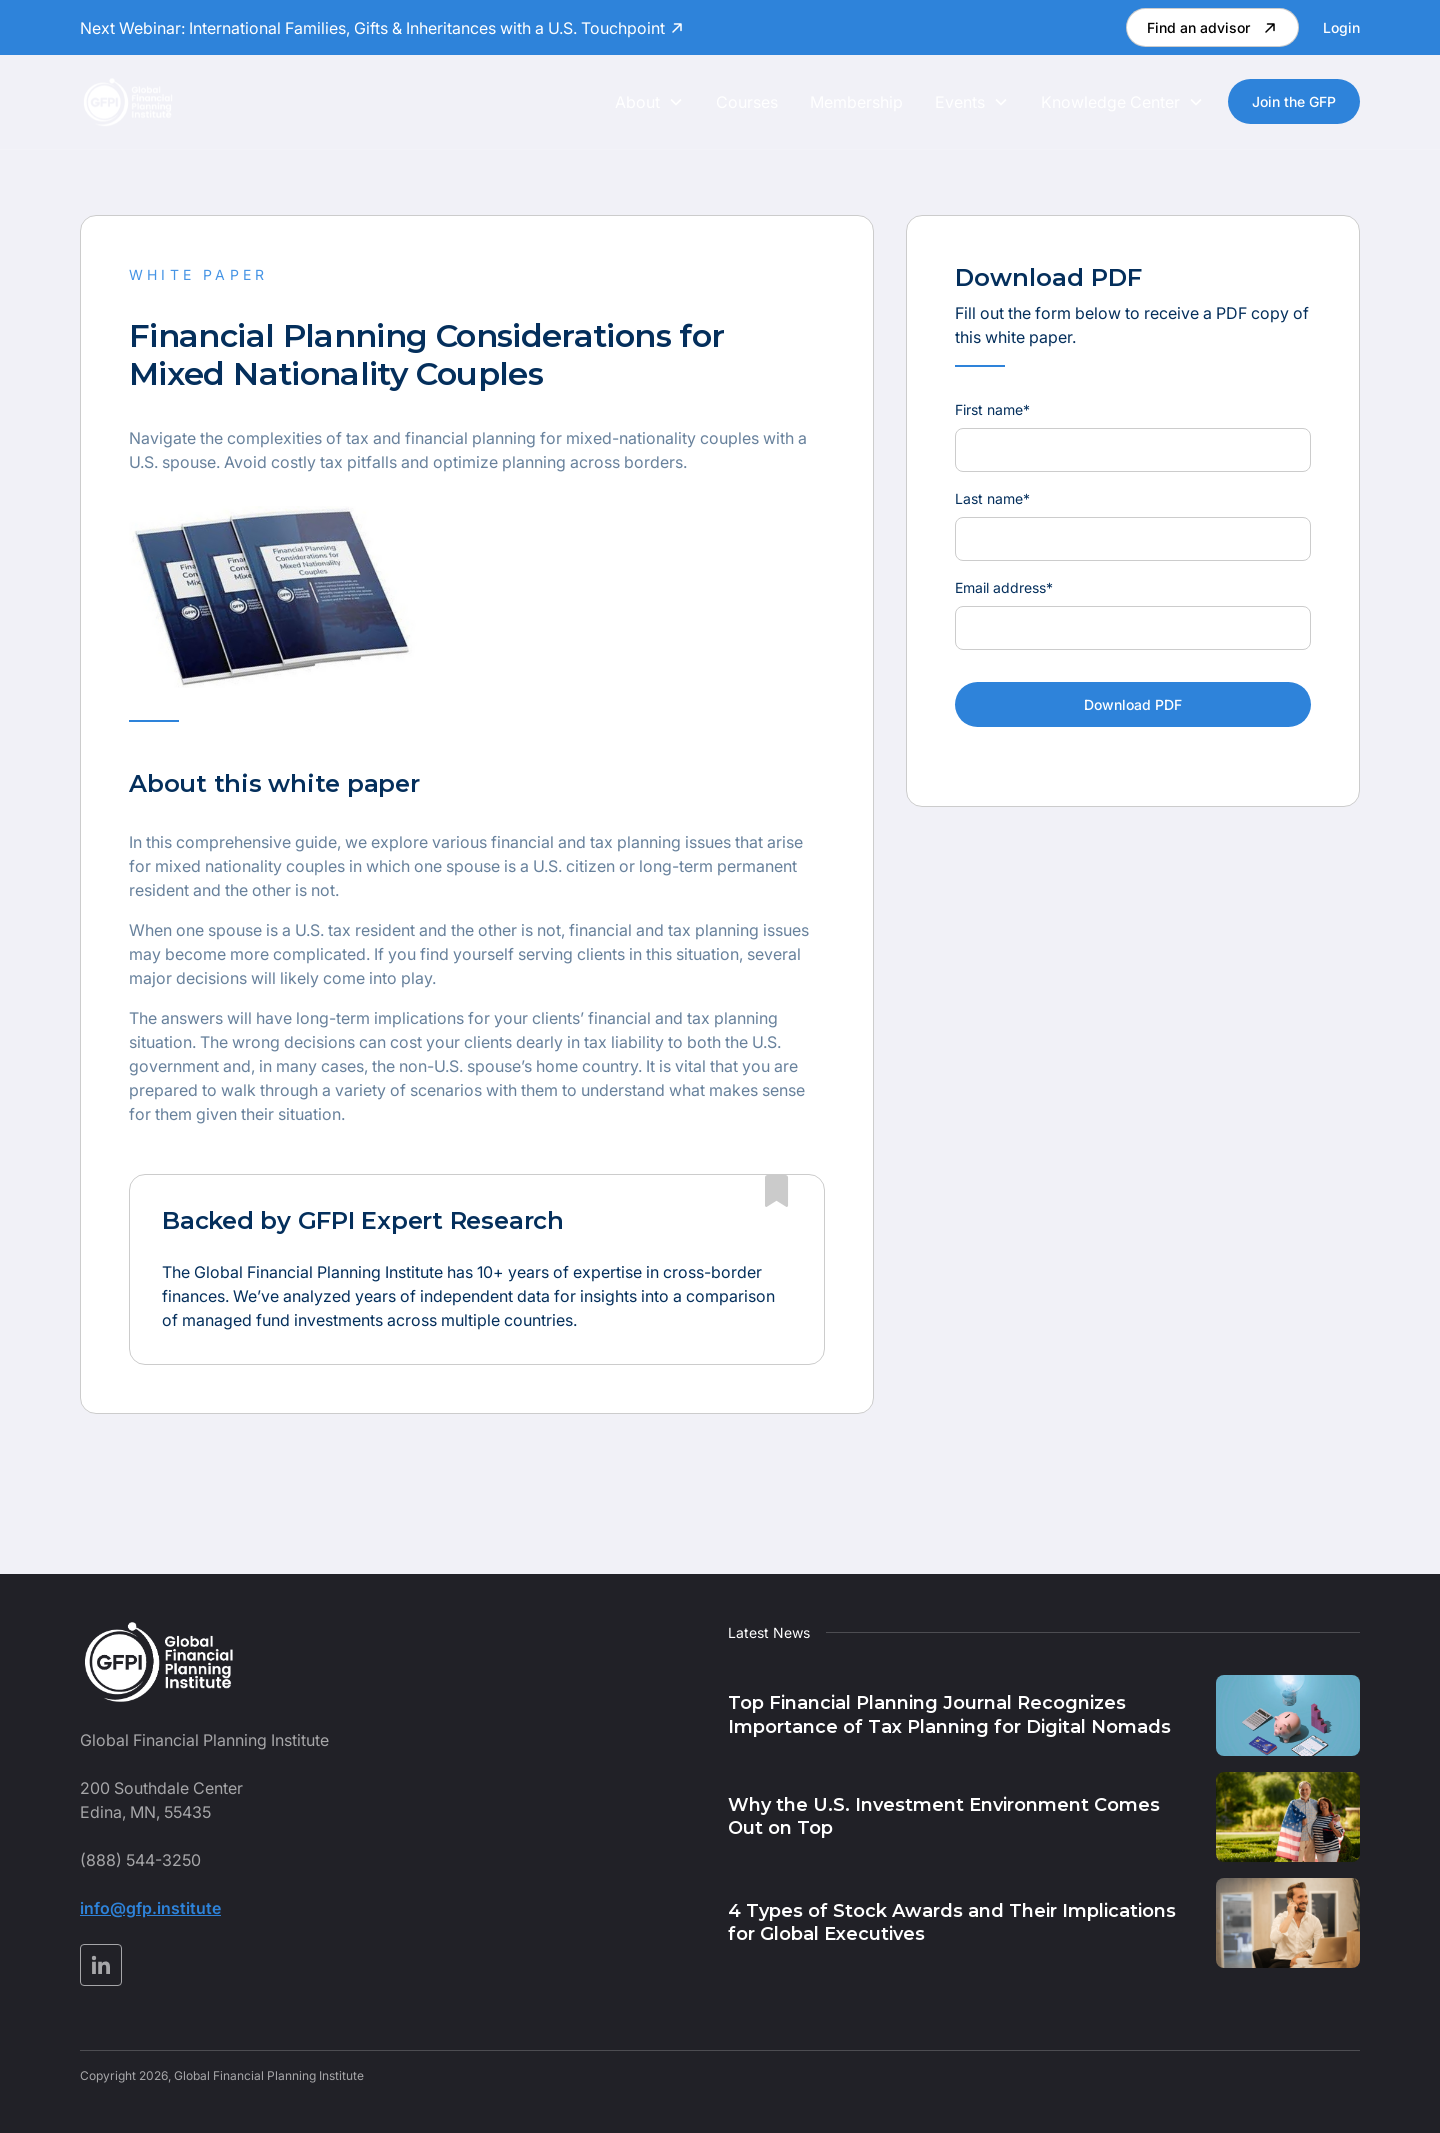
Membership (856, 102)
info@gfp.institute (150, 1908)
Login (1341, 27)
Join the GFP (1294, 101)
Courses (747, 102)
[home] (128, 102)
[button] (649, 102)
